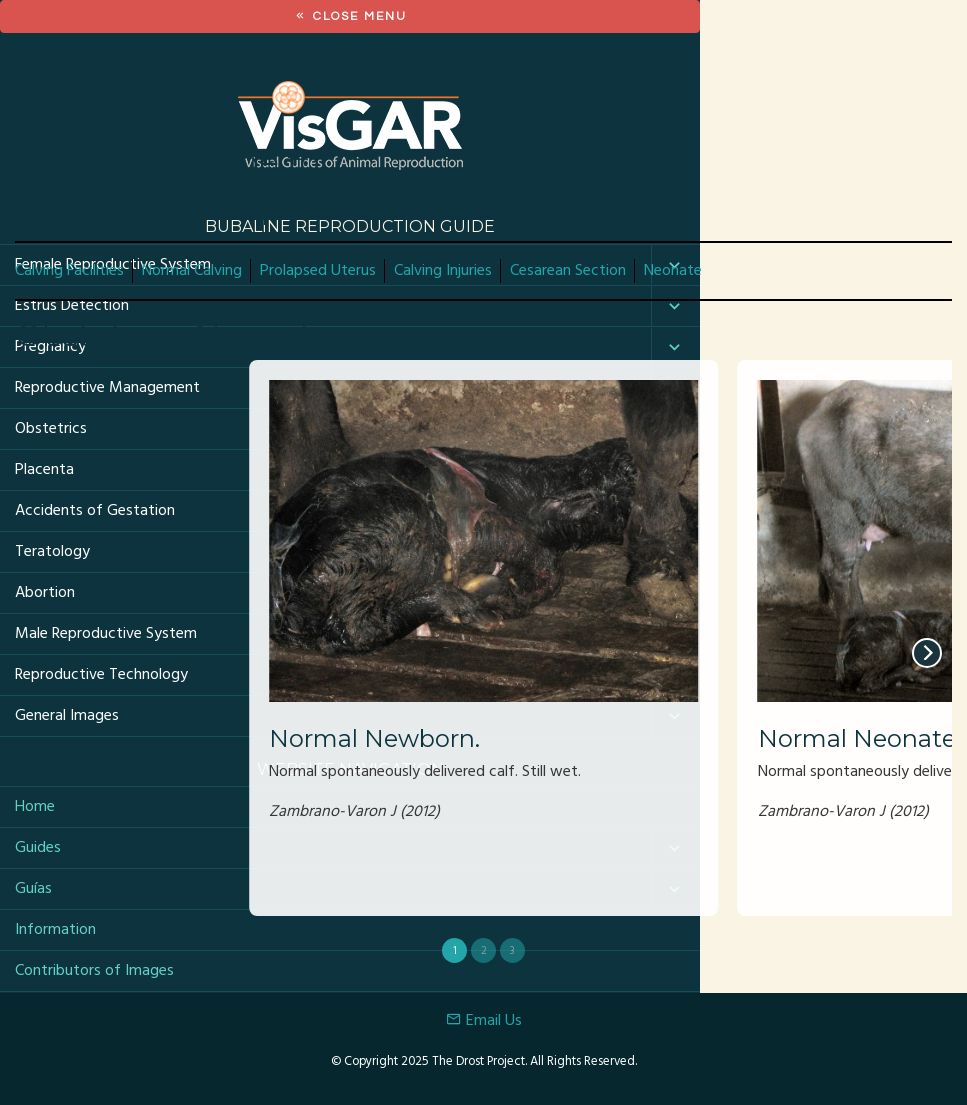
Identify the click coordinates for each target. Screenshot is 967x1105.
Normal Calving (192, 271)
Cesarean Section (568, 271)
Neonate (673, 271)
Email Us (484, 1021)
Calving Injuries (443, 271)
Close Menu (350, 16)
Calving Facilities (69, 271)
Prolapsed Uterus (318, 271)
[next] (927, 653)
